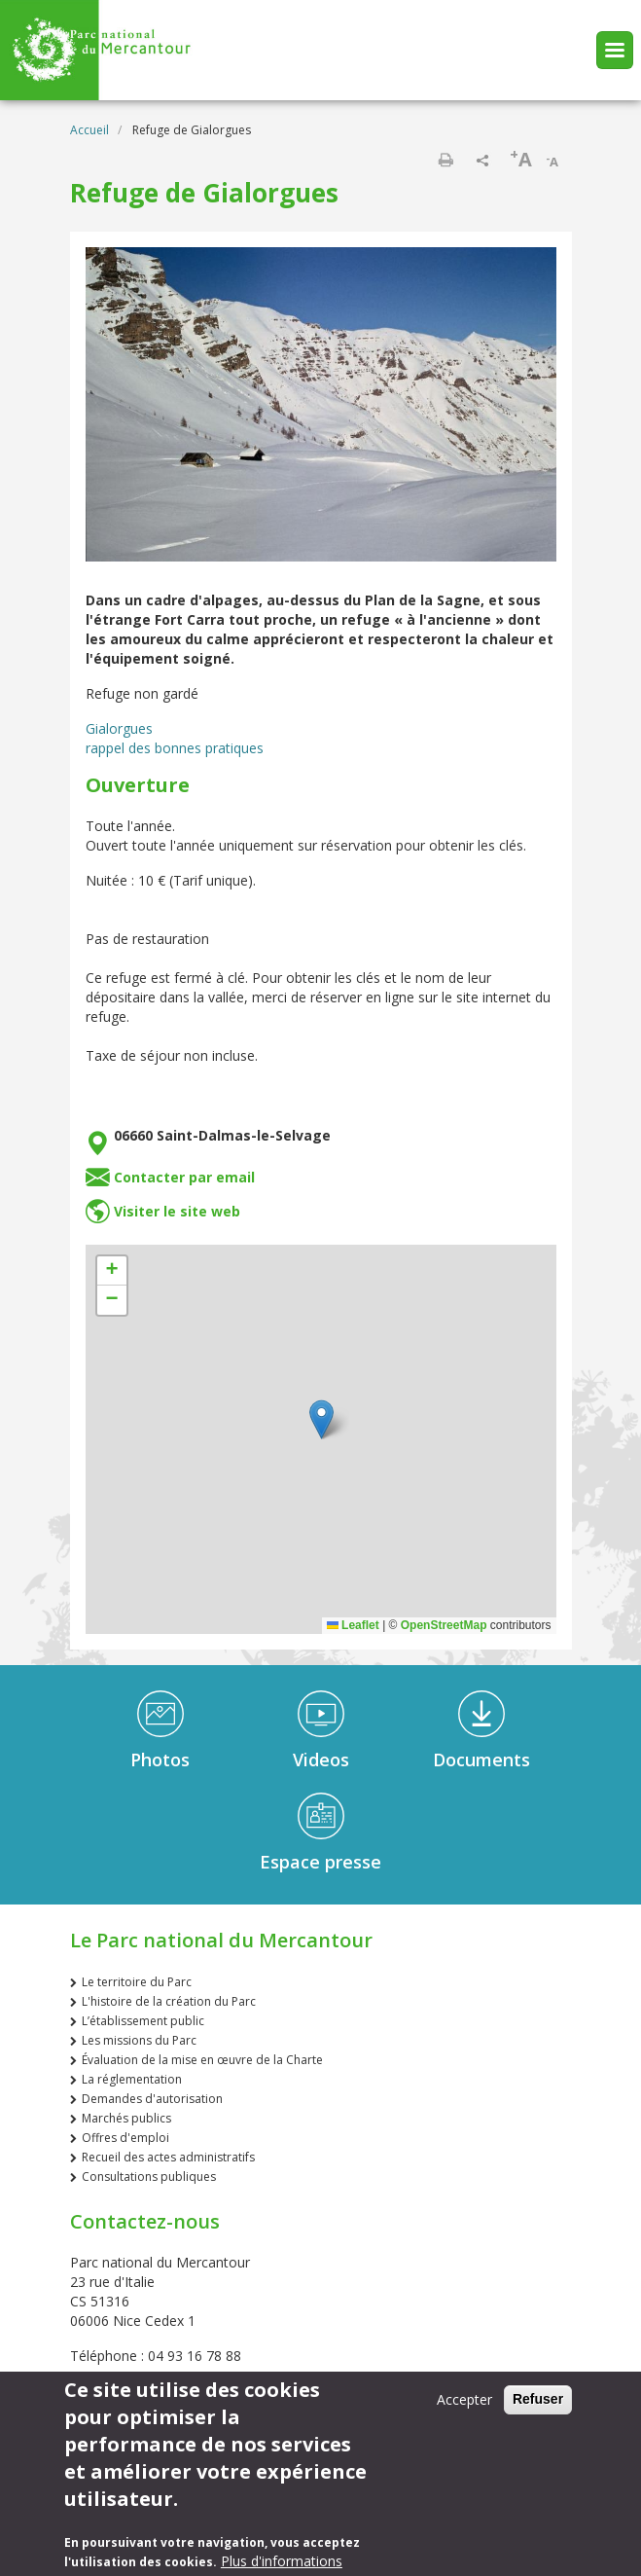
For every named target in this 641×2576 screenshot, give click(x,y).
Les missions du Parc (139, 2040)
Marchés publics (126, 2118)
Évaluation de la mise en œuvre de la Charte (202, 2059)
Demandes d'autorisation (152, 2098)
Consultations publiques (149, 2176)
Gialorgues (119, 728)
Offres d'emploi (125, 2137)
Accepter (464, 2399)
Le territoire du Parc (137, 1982)
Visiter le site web (177, 1211)
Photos (160, 1759)
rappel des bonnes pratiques (175, 748)
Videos (321, 1759)
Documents (481, 1759)
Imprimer (445, 159)
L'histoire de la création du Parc (169, 2001)
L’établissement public (143, 2021)
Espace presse (320, 1861)
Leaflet (353, 1625)
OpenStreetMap (444, 1625)
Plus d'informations (281, 2561)
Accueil (89, 130)
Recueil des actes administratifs (168, 2157)
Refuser (538, 2399)
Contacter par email (184, 1177)
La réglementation (132, 2079)
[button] (321, 1419)
